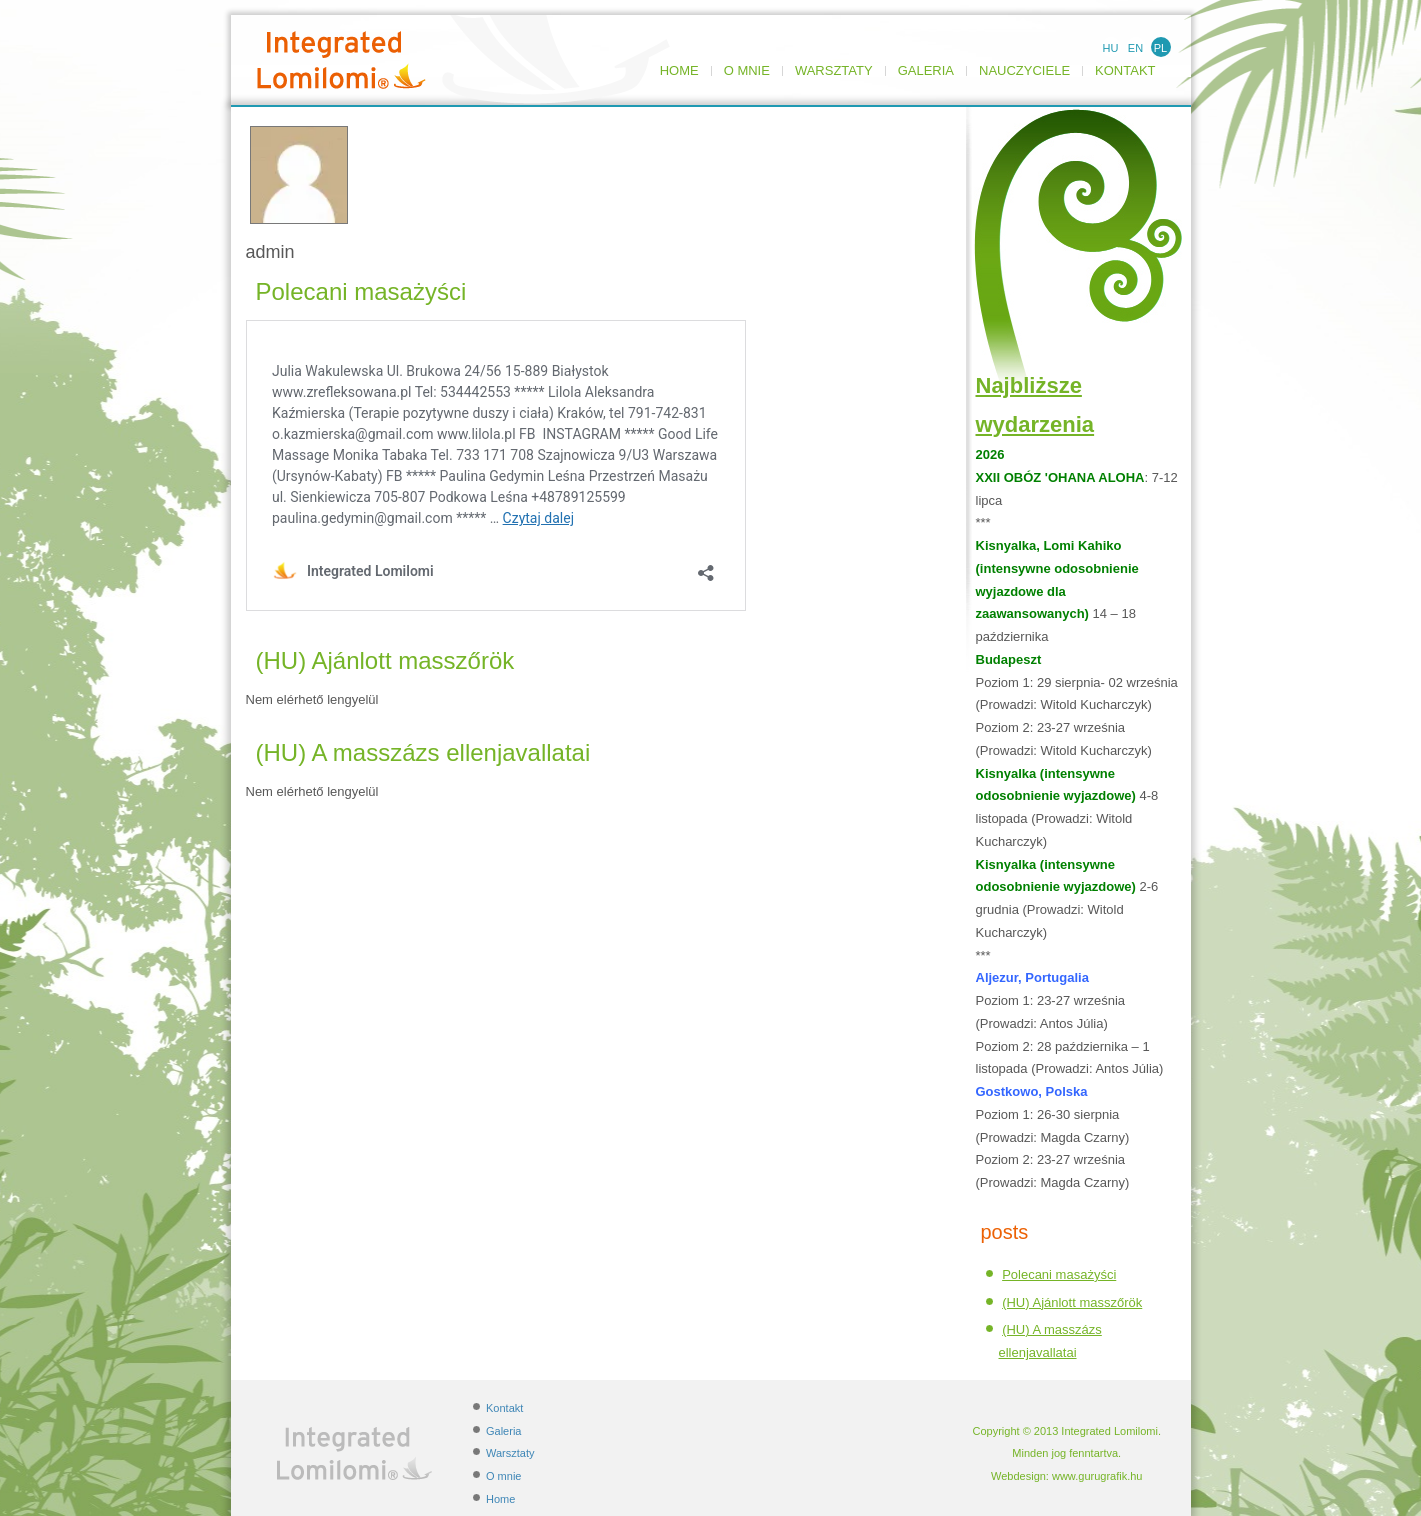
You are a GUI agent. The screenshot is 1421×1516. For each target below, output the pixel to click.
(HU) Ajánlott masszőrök (385, 660)
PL (1160, 48)
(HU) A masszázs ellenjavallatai (423, 752)
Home (679, 71)
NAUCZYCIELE (1024, 71)
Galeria (926, 71)
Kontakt (1125, 71)
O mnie (747, 71)
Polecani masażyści (361, 291)
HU (1111, 48)
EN (1135, 48)
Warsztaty (834, 71)
